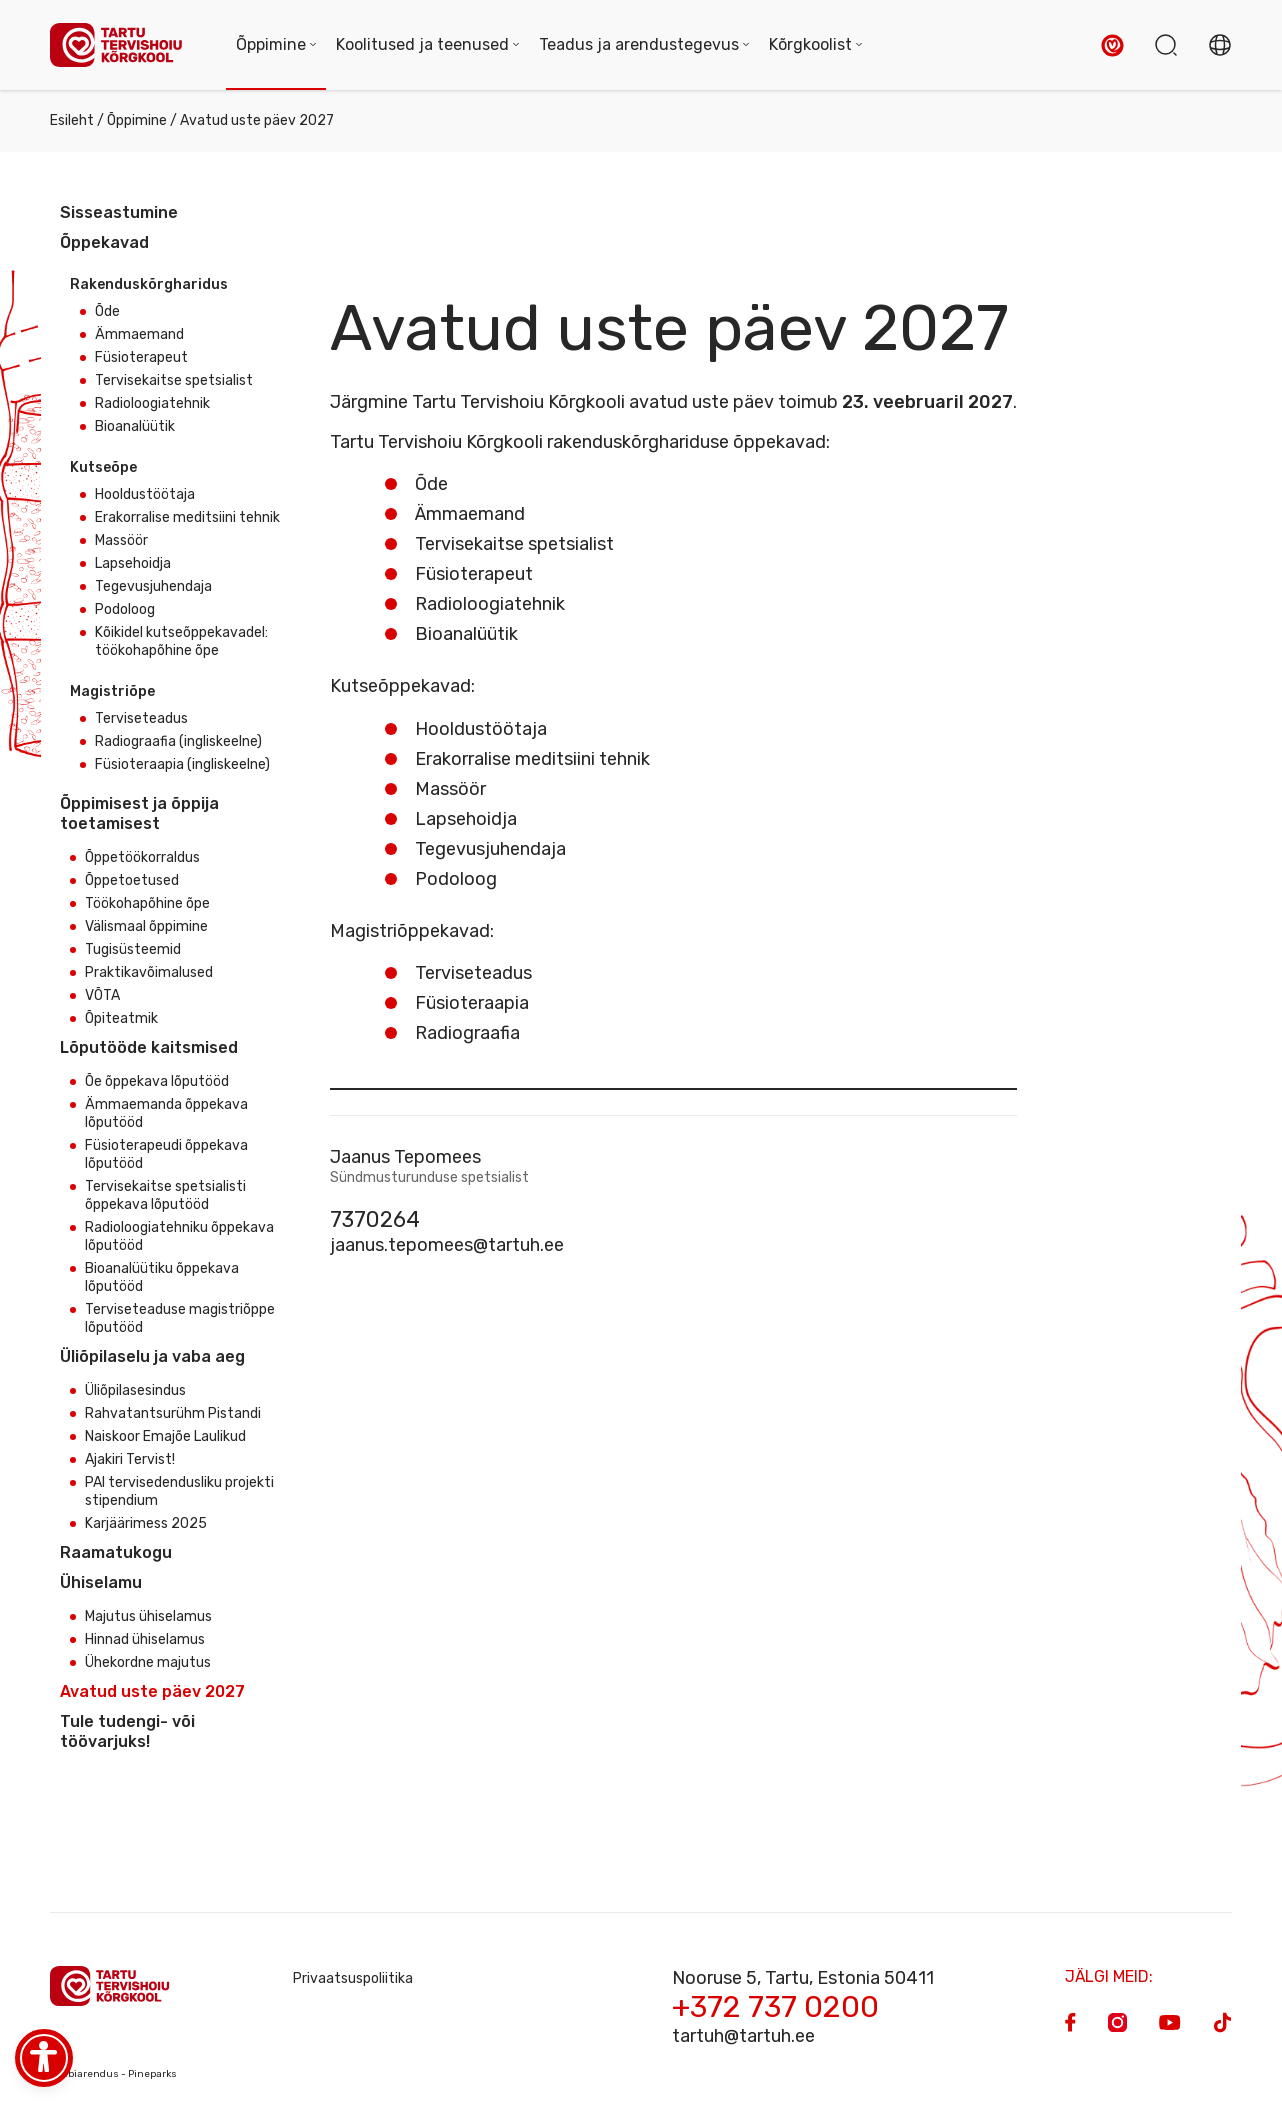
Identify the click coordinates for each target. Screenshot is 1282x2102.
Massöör (121, 540)
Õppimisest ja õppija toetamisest (139, 813)
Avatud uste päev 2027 (152, 1691)
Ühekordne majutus (148, 1662)
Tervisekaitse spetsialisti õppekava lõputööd (165, 1195)
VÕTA (102, 995)
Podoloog (125, 609)
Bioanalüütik (135, 426)
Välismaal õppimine (146, 926)
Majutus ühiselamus (148, 1616)
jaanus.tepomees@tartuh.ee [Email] (447, 1245)
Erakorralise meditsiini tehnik (187, 517)
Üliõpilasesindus (135, 1390)
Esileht (72, 120)
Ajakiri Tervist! (130, 1459)
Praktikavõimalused (149, 972)
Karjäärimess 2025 (146, 1523)
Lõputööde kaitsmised (149, 1047)
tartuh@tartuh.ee (743, 2036)
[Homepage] (123, 45)
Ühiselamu (101, 1582)
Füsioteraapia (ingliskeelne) (182, 764)
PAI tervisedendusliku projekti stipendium (179, 1491)
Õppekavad (104, 242)
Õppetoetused (132, 880)
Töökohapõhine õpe (147, 903)
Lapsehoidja (133, 563)
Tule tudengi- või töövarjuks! (127, 1731)
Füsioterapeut (141, 357)
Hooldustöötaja (145, 494)
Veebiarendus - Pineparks (113, 2074)
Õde (107, 311)
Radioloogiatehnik (152, 403)
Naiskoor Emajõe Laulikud (165, 1436)
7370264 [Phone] (375, 1220)
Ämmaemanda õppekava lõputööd (166, 1113)
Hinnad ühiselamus (145, 1639)
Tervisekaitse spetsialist (174, 380)
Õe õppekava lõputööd (157, 1081)
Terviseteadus (141, 718)
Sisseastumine (119, 212)
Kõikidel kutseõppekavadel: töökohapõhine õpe (181, 641)
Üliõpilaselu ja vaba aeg (152, 1356)
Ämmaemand (139, 334)
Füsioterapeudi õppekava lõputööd (166, 1154)
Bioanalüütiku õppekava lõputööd (162, 1277)
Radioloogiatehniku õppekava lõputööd (179, 1236)
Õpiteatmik (121, 1018)
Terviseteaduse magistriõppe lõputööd (180, 1318)
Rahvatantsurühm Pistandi (173, 1413)
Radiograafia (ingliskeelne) (178, 741)
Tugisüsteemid (133, 949)
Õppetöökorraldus (142, 857)
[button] (1112, 45)
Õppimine (137, 120)
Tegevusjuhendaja (153, 586)
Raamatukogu (116, 1552)
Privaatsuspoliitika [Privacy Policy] (353, 1978)
